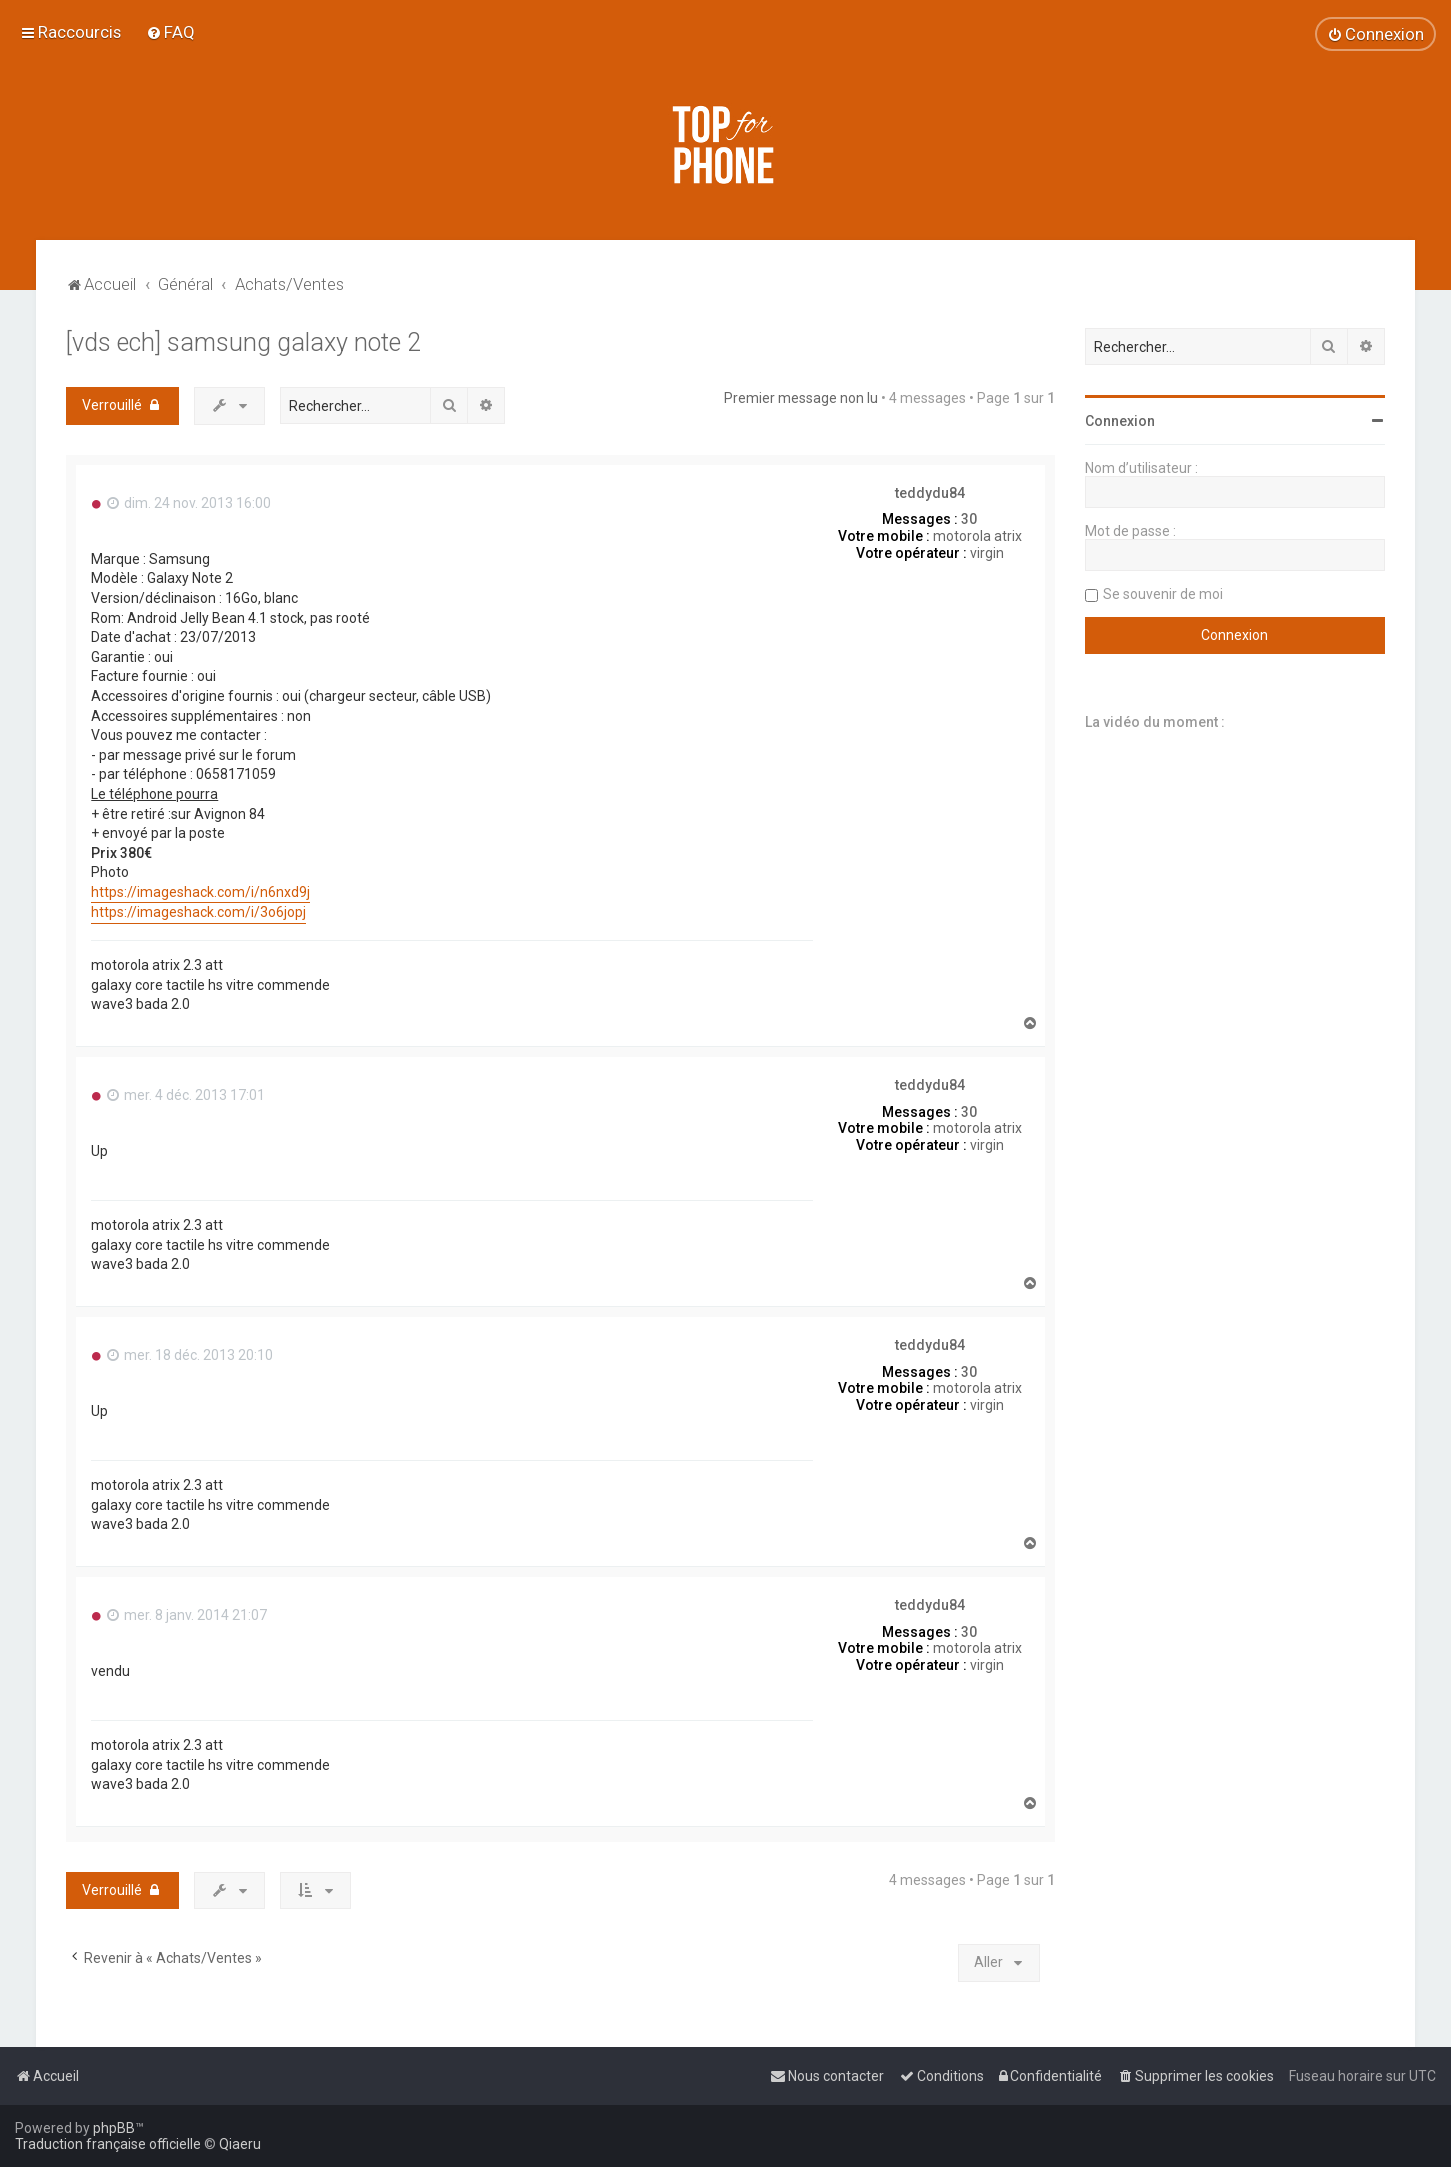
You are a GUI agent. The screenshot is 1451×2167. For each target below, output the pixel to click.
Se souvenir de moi (1163, 594)
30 (969, 519)
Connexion (1120, 421)
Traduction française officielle (108, 2144)
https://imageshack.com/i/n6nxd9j (200, 892)
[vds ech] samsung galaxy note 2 (243, 342)
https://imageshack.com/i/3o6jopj (198, 912)
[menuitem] (170, 32)
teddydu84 (930, 493)
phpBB (114, 2128)
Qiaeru (240, 2144)
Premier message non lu (801, 398)
